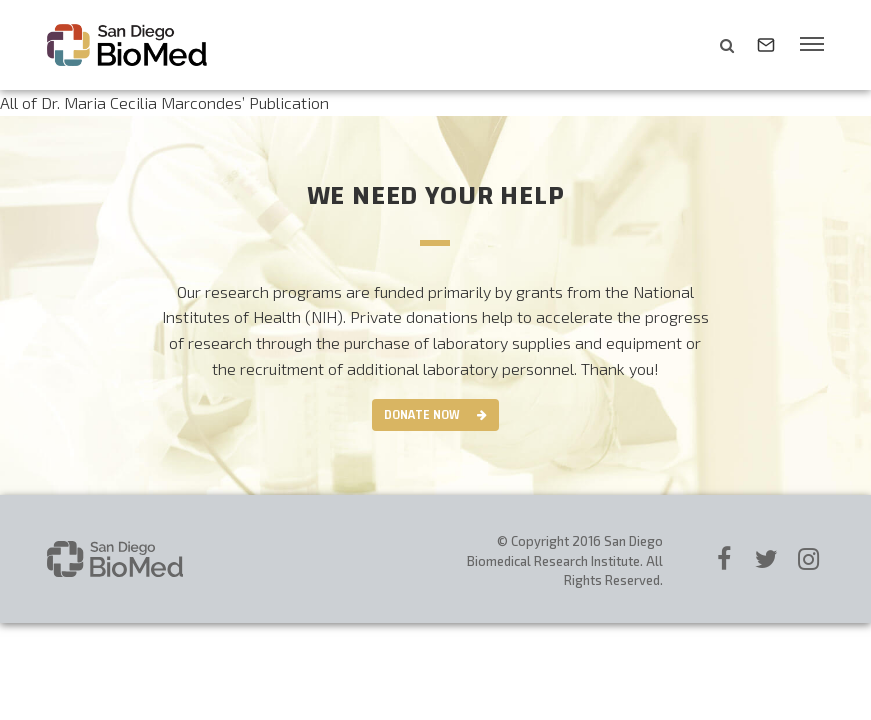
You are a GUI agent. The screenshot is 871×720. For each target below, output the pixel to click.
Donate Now (422, 415)
